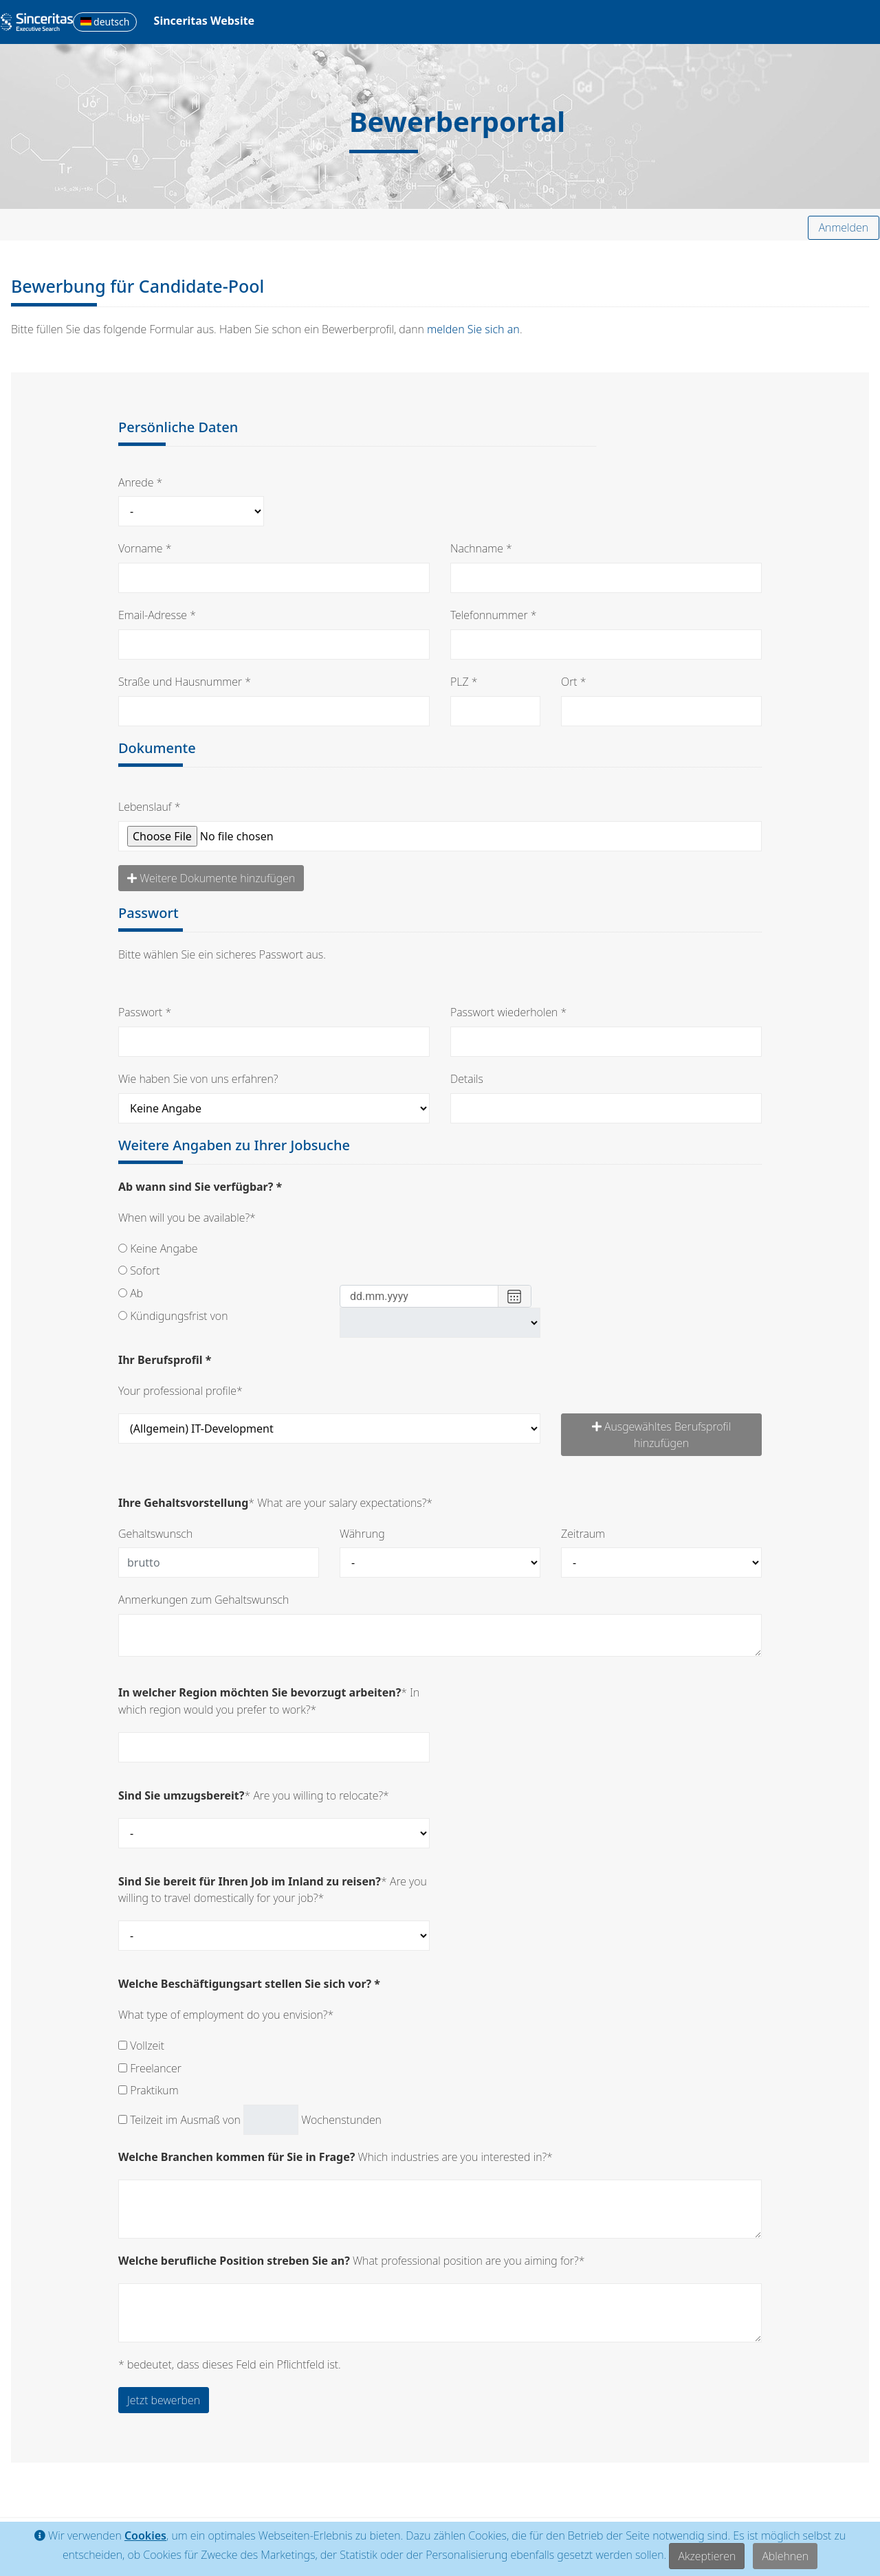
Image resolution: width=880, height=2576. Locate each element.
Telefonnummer (489, 615)
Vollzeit (141, 2045)
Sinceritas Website (204, 20)
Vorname (140, 548)
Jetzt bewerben (163, 2400)
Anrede (135, 482)
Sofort (139, 1270)
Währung (362, 1533)
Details (466, 1078)
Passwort (140, 1012)
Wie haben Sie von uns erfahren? (198, 1078)
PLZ (459, 681)
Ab (130, 1293)
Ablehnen (785, 2556)
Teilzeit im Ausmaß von (179, 2119)
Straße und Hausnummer (180, 681)
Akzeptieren (707, 2556)
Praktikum (148, 2090)
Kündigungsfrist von (173, 1315)
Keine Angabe (157, 1248)
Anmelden (843, 227)
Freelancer (150, 2068)
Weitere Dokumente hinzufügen (211, 878)
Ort (569, 681)
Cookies (145, 2536)
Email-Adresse (152, 615)
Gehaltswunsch (155, 1533)
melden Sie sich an (473, 329)
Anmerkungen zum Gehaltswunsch (203, 1599)
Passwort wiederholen (504, 1012)
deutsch (105, 21)
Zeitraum (583, 1533)
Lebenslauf (144, 806)
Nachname (476, 548)
